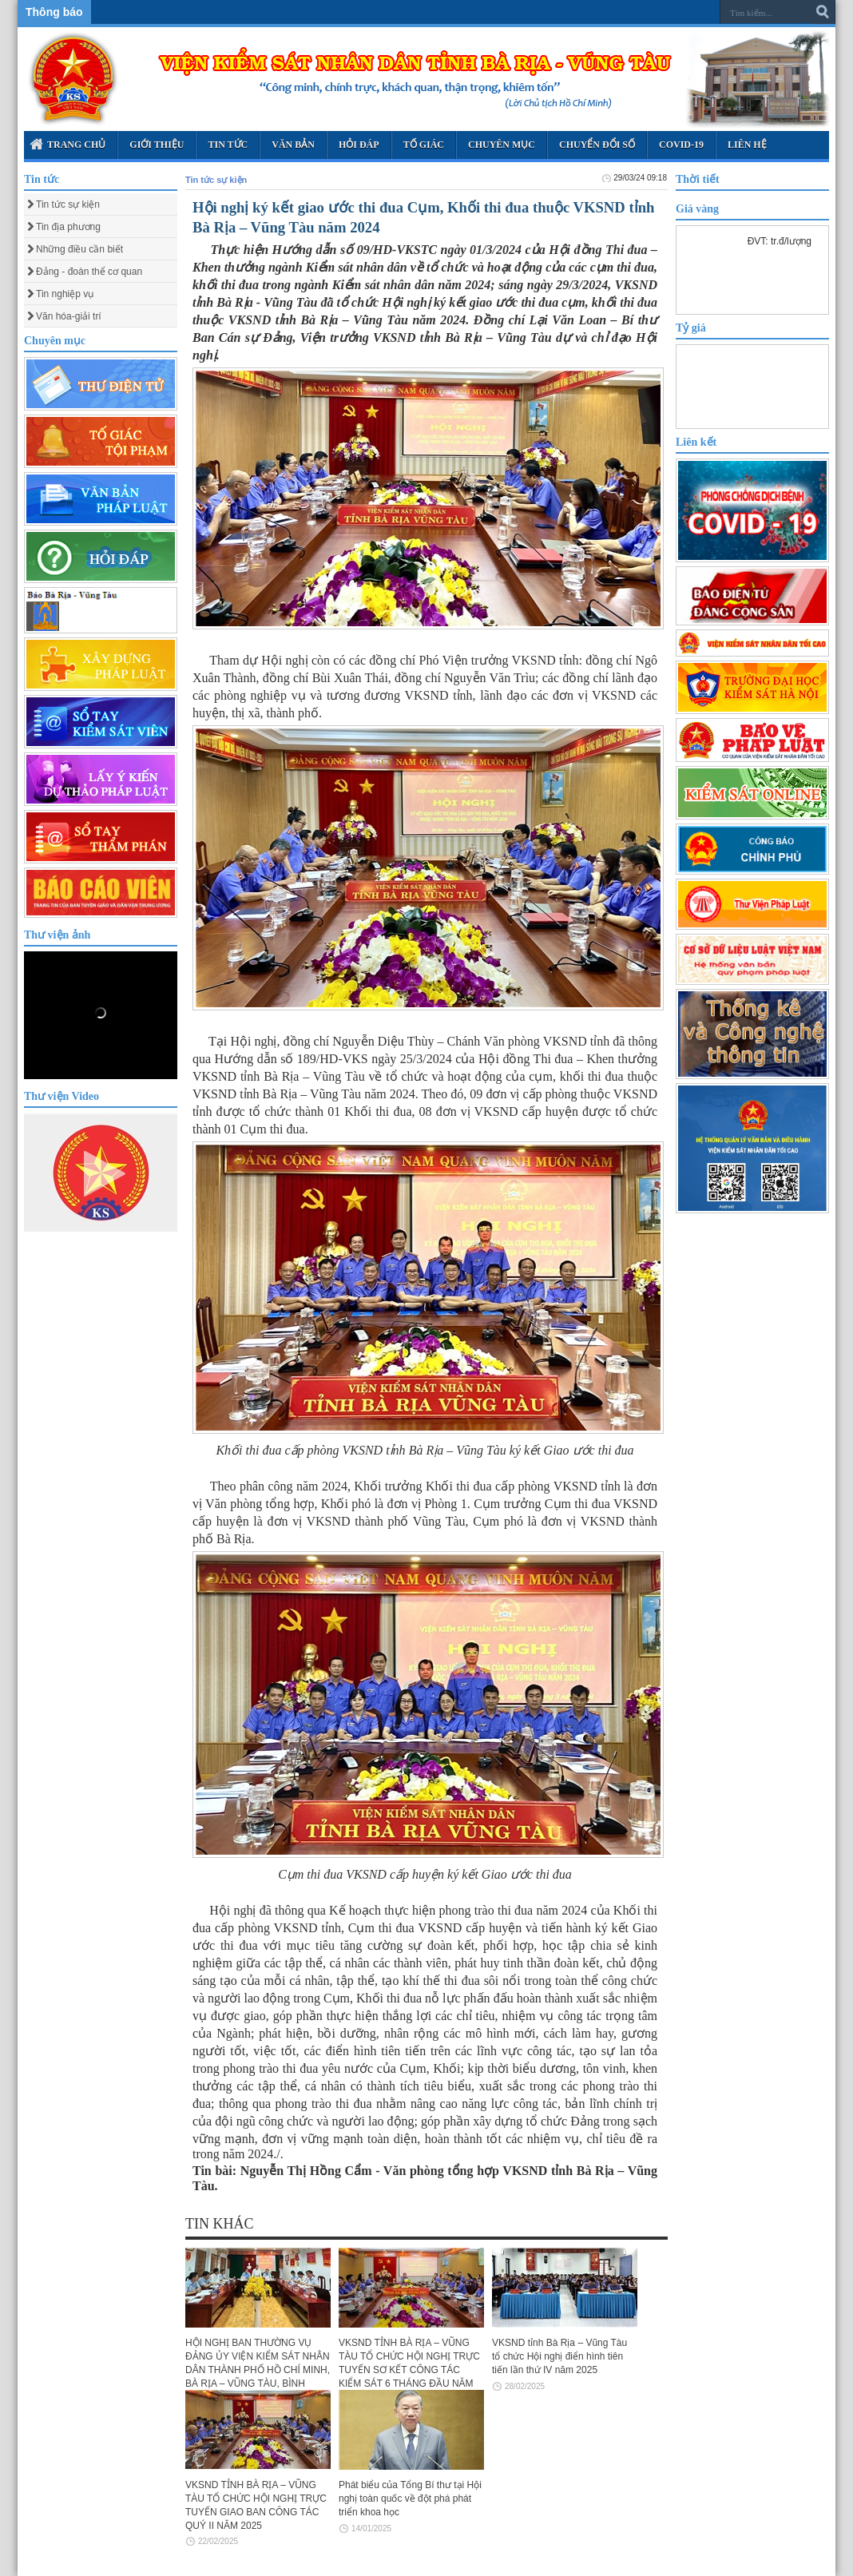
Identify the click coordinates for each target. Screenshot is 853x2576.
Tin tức (228, 144)
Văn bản (293, 144)
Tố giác (423, 144)
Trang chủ (67, 143)
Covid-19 (681, 144)
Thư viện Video (61, 1096)
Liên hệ (747, 144)
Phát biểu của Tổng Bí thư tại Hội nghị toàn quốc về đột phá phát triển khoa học (410, 2498)
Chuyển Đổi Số (597, 144)
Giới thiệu (156, 144)
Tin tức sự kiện (216, 180)
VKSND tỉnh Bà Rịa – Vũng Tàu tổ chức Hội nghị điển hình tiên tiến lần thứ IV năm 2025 (559, 2356)
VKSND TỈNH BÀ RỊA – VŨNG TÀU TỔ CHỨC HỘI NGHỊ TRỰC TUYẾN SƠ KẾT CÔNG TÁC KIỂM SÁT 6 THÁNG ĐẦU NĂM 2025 (409, 2370)
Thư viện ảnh (57, 935)
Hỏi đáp (359, 144)
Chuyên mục (501, 144)
